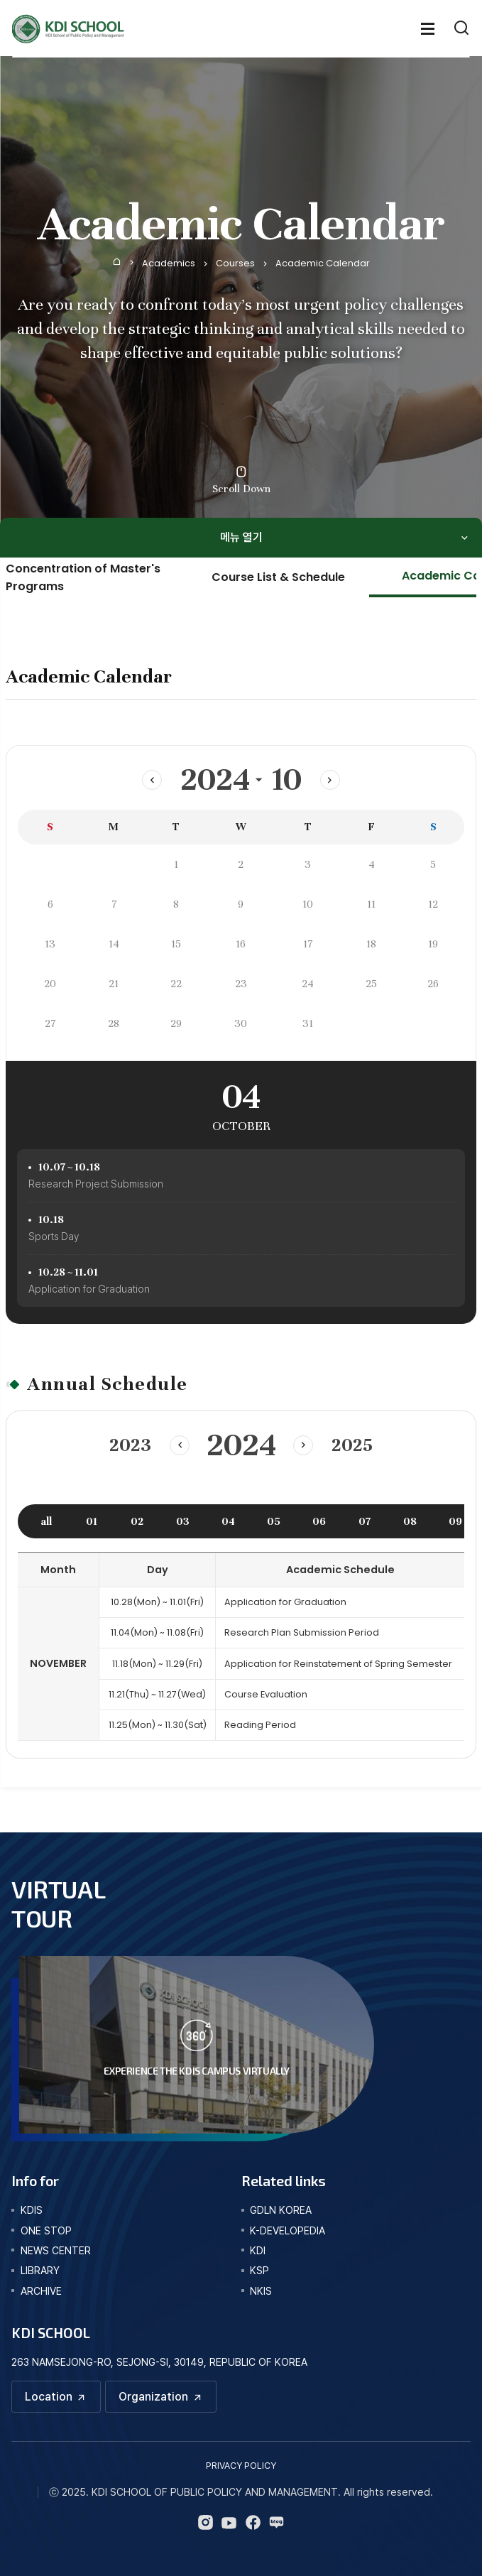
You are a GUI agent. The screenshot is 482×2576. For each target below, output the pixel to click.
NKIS (261, 2291)
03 (183, 1521)
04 (228, 1521)
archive (41, 2291)
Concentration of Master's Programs (83, 577)
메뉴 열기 (241, 537)
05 (273, 1521)
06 (319, 1521)
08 (410, 1521)
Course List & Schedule (278, 577)
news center (56, 2250)
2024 (215, 780)
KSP (259, 2270)
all (46, 1521)
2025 (353, 1445)
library (40, 2270)
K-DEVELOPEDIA (287, 2230)
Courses (235, 263)
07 (364, 1521)
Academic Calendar (322, 263)
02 (137, 1521)
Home (116, 261)
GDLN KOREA (281, 2210)
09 (455, 1521)
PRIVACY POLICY (241, 2465)
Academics (168, 263)
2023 (129, 1445)
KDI (257, 2250)
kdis (32, 2210)
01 (91, 1521)
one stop (46, 2230)
